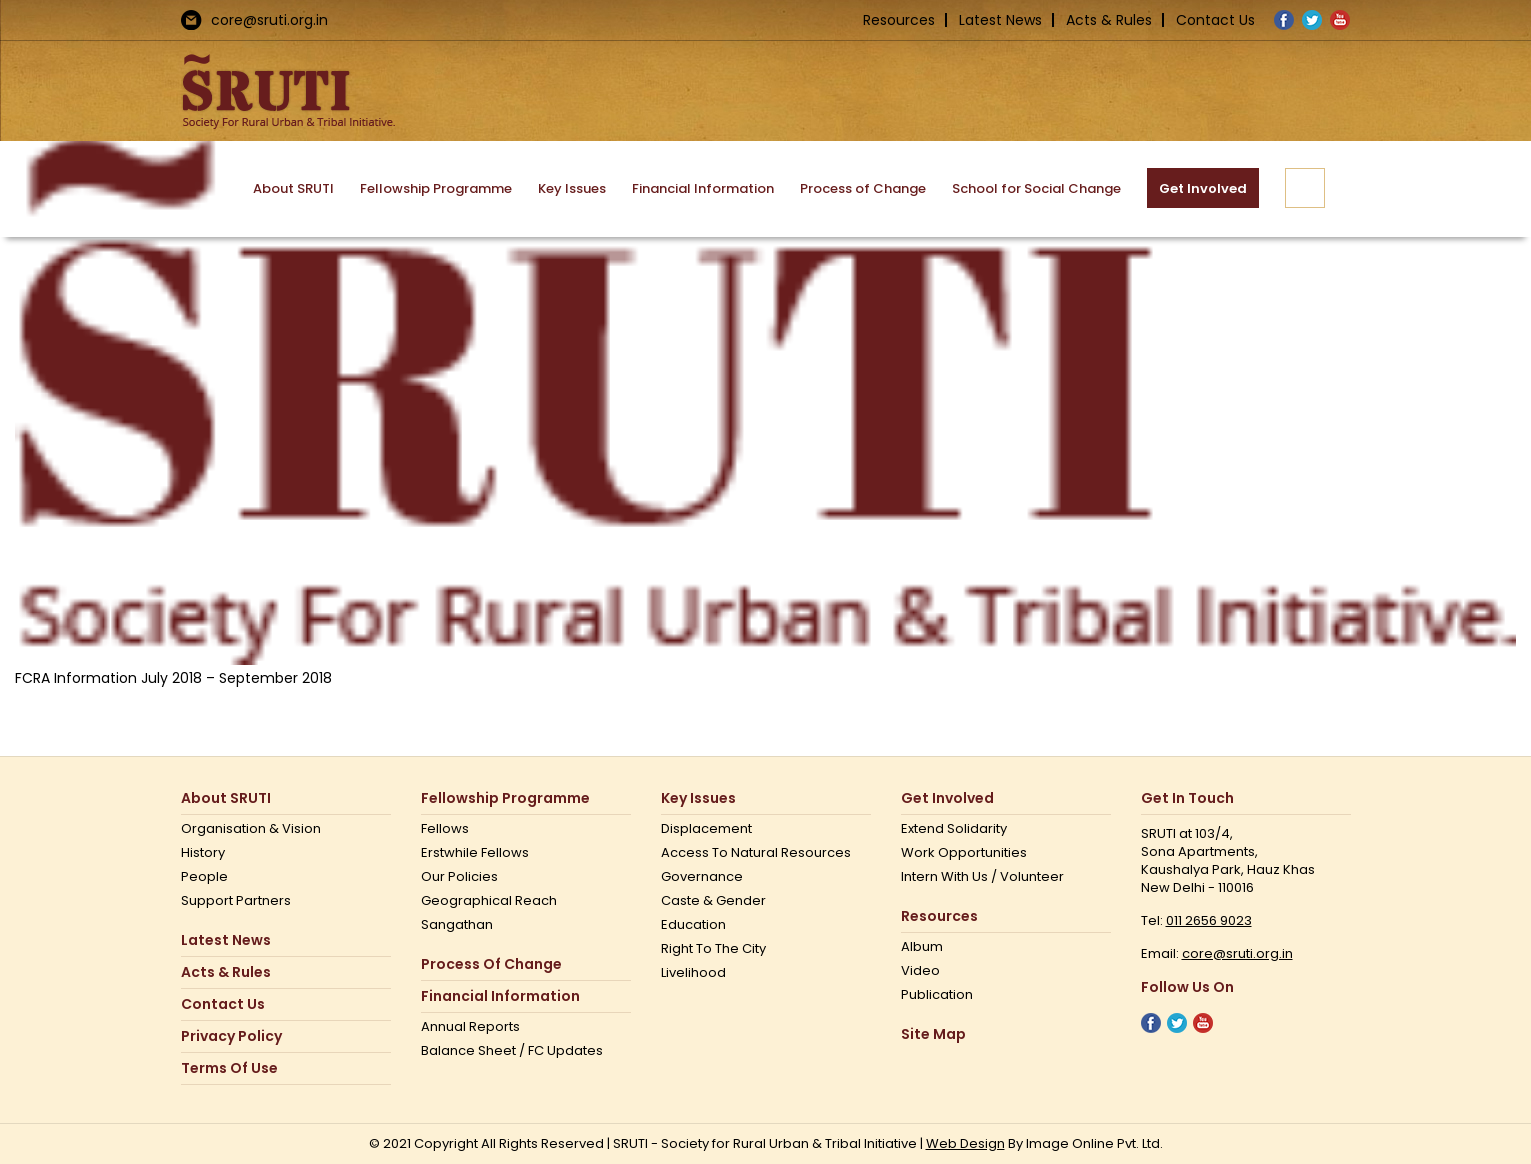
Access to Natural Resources (756, 853)
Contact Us (1215, 20)
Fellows (445, 829)
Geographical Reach (489, 901)
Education (693, 925)
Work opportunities (964, 853)
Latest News (1000, 20)
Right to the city (713, 949)
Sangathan (457, 925)
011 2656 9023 (1209, 920)
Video (920, 971)
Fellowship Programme (505, 798)
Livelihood (693, 973)
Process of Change (491, 964)
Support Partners (236, 901)
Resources (899, 20)
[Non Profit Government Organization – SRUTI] (765, 400)
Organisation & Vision (251, 829)
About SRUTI (226, 798)
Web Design (965, 1143)
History (203, 853)
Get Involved (947, 798)
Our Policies (459, 877)
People (204, 877)
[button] (1305, 188)
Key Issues (698, 798)
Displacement (706, 829)
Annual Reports (470, 1027)
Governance (702, 877)
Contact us (223, 1004)
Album (922, 947)
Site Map (933, 1034)
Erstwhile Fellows (475, 853)
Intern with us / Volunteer (982, 877)
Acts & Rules (1109, 20)
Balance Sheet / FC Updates (512, 1051)
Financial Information (500, 996)
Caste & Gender (713, 901)
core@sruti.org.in (269, 20)
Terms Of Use (229, 1068)
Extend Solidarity (954, 829)
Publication (937, 995)
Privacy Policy (231, 1036)
